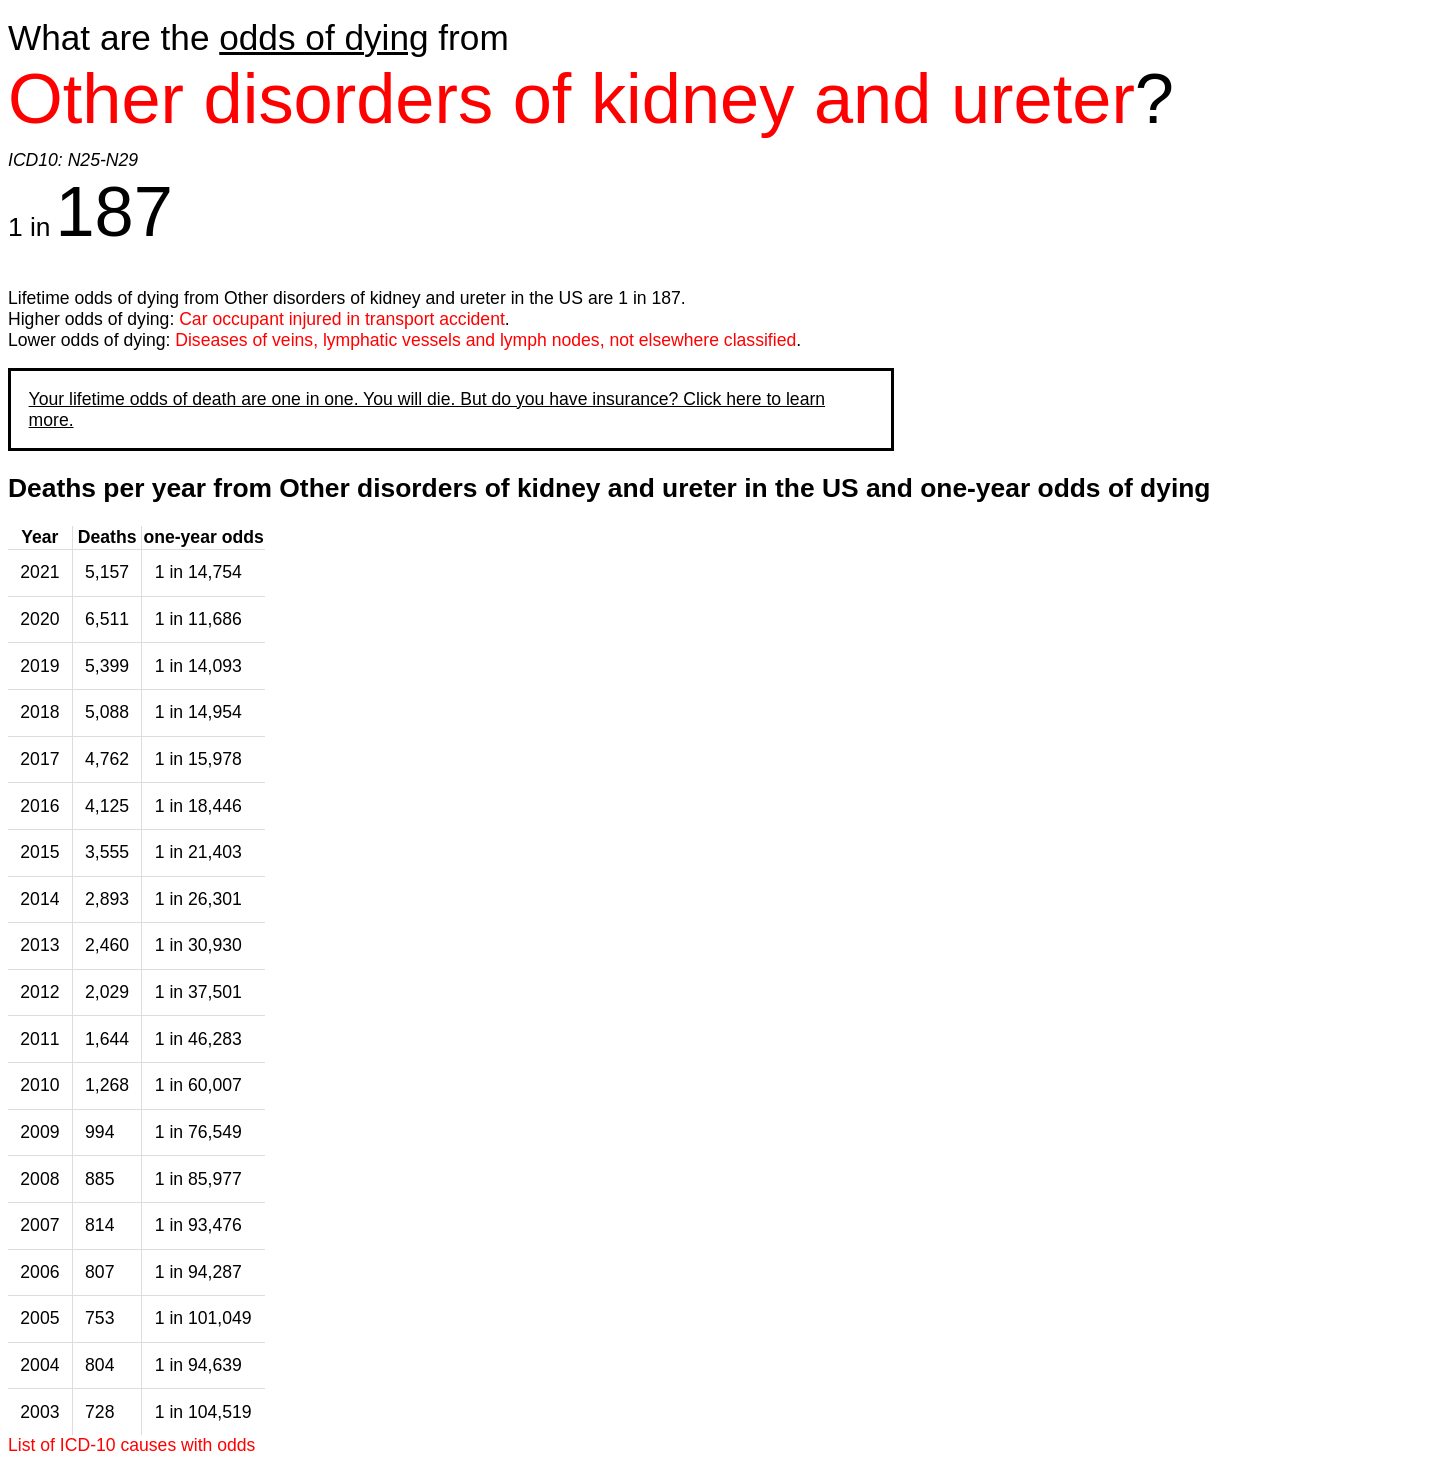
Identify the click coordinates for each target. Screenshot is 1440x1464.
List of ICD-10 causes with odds (131, 1445)
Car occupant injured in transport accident (342, 319)
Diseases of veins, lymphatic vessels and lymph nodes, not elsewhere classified (485, 340)
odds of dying (323, 37)
